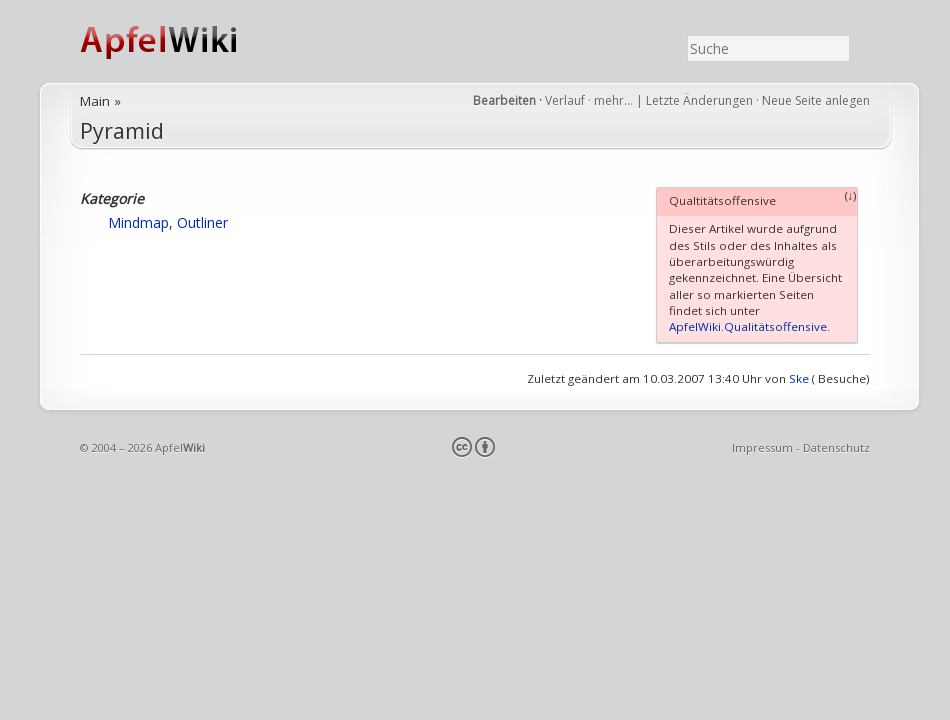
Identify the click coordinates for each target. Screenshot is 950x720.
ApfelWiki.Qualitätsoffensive (748, 326)
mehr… (615, 100)
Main (95, 101)
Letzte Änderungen (699, 100)
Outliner (202, 222)
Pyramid (122, 130)
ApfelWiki (180, 41)
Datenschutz (836, 447)
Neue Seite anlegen (816, 100)
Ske (799, 378)
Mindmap (138, 222)
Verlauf (565, 100)
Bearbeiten (504, 100)
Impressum (762, 447)
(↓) (851, 195)
